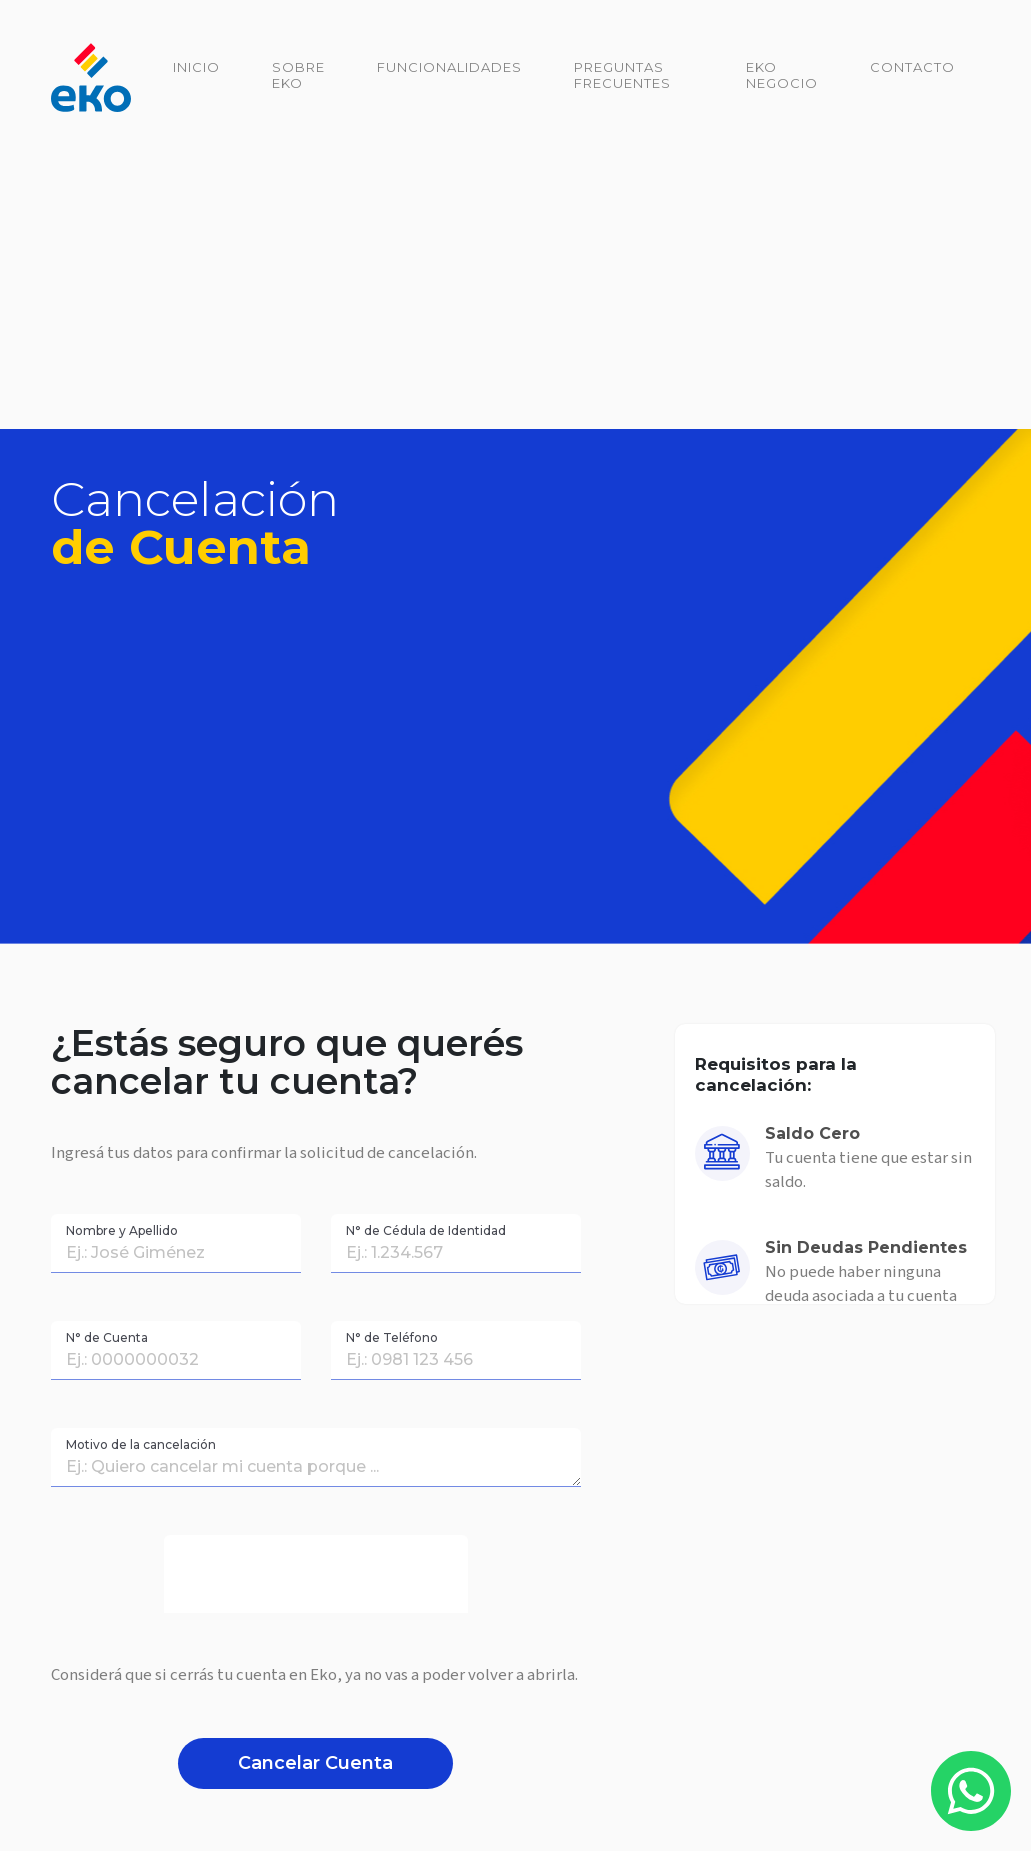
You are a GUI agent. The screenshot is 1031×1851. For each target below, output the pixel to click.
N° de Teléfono (392, 1337)
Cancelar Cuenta (315, 1763)
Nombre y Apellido (122, 1230)
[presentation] (316, 1574)
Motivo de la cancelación (141, 1444)
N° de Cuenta (107, 1337)
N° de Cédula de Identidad (426, 1230)
